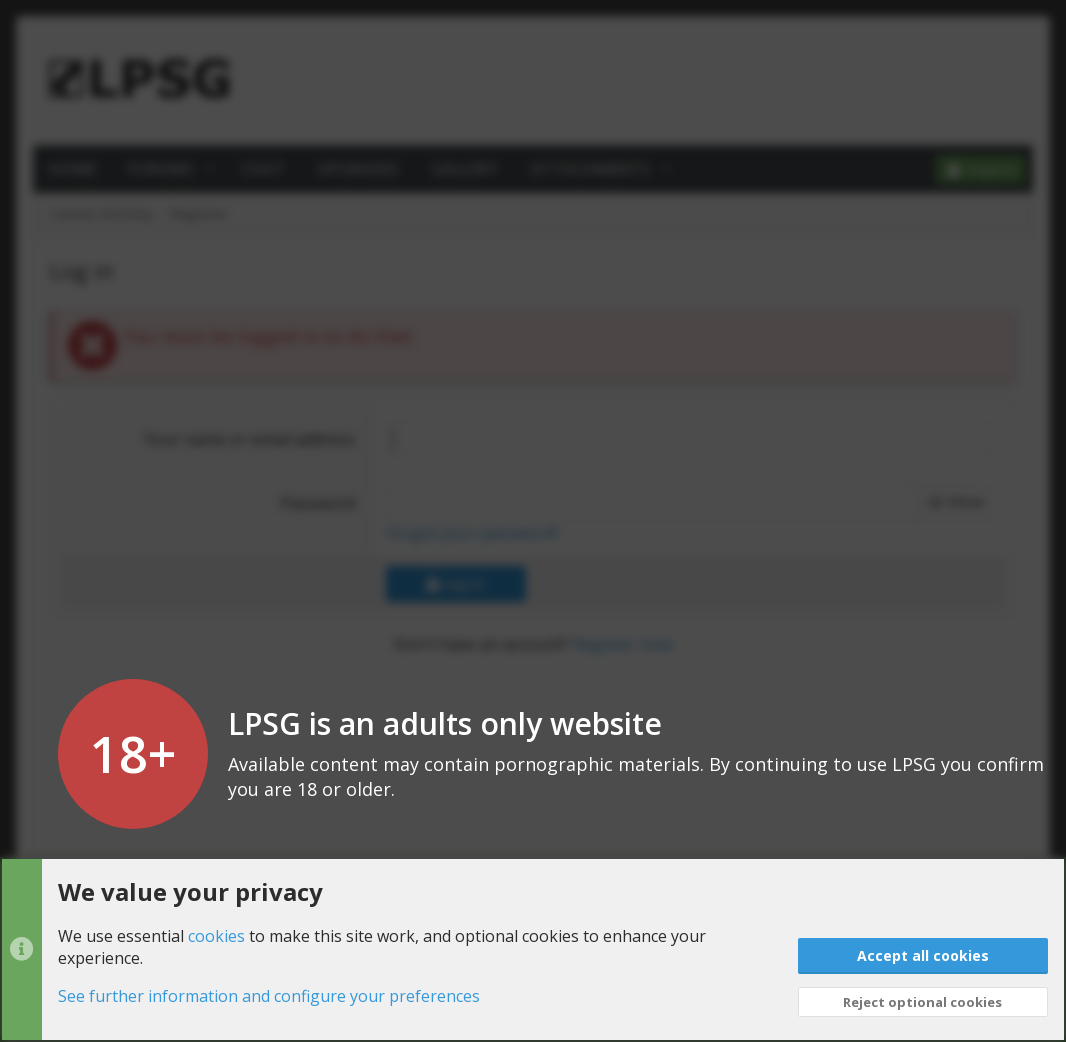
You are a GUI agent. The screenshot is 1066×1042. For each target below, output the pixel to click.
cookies (216, 936)
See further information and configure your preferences (269, 997)
